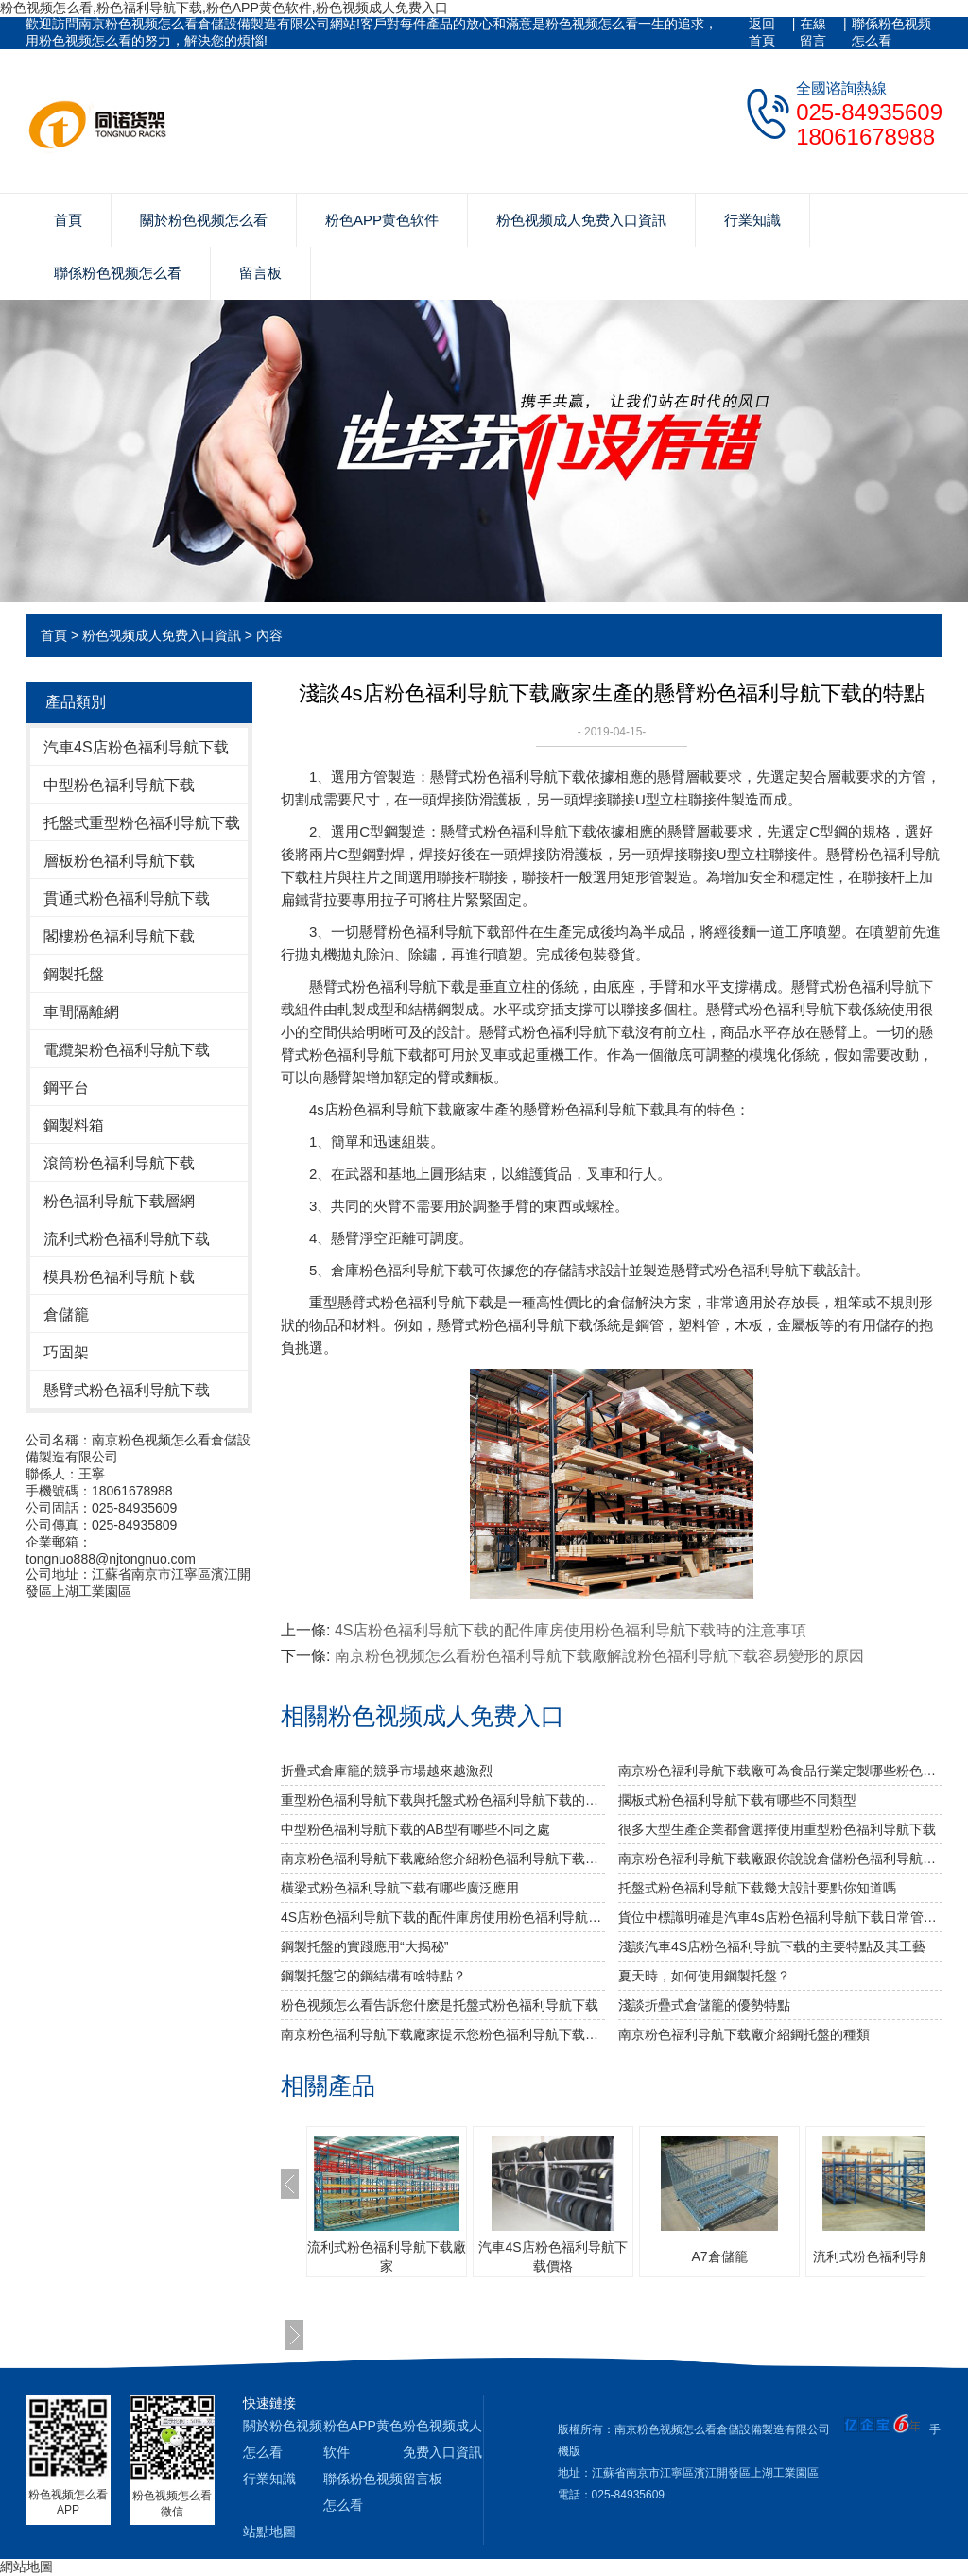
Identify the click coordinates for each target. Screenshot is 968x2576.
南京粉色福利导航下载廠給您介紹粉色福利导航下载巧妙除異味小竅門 (443, 1858)
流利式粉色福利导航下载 (126, 1239)
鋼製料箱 (73, 1125)
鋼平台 (66, 1088)
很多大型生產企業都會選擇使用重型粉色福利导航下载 (777, 1829)
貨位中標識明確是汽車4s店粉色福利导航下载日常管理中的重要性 (780, 1917)
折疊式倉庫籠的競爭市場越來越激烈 (387, 1770)
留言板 (260, 273)
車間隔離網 (81, 1012)
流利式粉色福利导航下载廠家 (386, 2256)
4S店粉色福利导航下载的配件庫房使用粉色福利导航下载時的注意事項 (571, 1630)
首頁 (68, 220)
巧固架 (66, 1352)
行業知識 (752, 220)
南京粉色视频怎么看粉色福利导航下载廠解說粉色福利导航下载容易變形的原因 (599, 1656)
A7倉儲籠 (719, 2256)
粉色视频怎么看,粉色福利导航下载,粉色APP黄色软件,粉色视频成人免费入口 (224, 7)
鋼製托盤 (73, 974)
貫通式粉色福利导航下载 (126, 898)
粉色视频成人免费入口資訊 (581, 220)
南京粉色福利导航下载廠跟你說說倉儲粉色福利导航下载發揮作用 (780, 1858)
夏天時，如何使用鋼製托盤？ (704, 1975)
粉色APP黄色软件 (382, 220)
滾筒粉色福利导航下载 (119, 1163)
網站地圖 (26, 2566)
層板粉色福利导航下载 (119, 861)
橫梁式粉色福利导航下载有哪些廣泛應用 (400, 1887)
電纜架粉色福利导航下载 (126, 1050)
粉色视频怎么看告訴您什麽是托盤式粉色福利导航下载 (439, 2005)
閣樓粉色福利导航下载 (119, 936)
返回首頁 (762, 32)
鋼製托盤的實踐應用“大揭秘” (364, 1946)
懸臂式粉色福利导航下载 (126, 1390)
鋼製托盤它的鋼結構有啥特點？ (373, 1975)
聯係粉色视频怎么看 (891, 32)
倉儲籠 (66, 1314)
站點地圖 (269, 2531)
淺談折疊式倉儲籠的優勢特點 (704, 2005)
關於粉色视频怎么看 (204, 220)
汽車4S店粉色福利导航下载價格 (552, 2256)
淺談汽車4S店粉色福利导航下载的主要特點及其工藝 (771, 1946)
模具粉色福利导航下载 (119, 1277)
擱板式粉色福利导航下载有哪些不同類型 (737, 1799)
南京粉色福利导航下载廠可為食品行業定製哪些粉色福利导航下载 (780, 1770)
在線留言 (813, 32)
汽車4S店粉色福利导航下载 (136, 747)
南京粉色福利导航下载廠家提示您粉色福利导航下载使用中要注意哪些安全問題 (443, 2034)
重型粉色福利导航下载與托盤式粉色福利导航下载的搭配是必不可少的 (443, 1799)
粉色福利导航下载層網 (119, 1201)
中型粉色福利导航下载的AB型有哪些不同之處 (415, 1829)
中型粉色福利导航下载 (119, 785)
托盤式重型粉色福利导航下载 (141, 823)
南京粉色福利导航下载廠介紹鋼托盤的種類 (744, 2034)
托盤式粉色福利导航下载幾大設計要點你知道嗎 (757, 1887)
